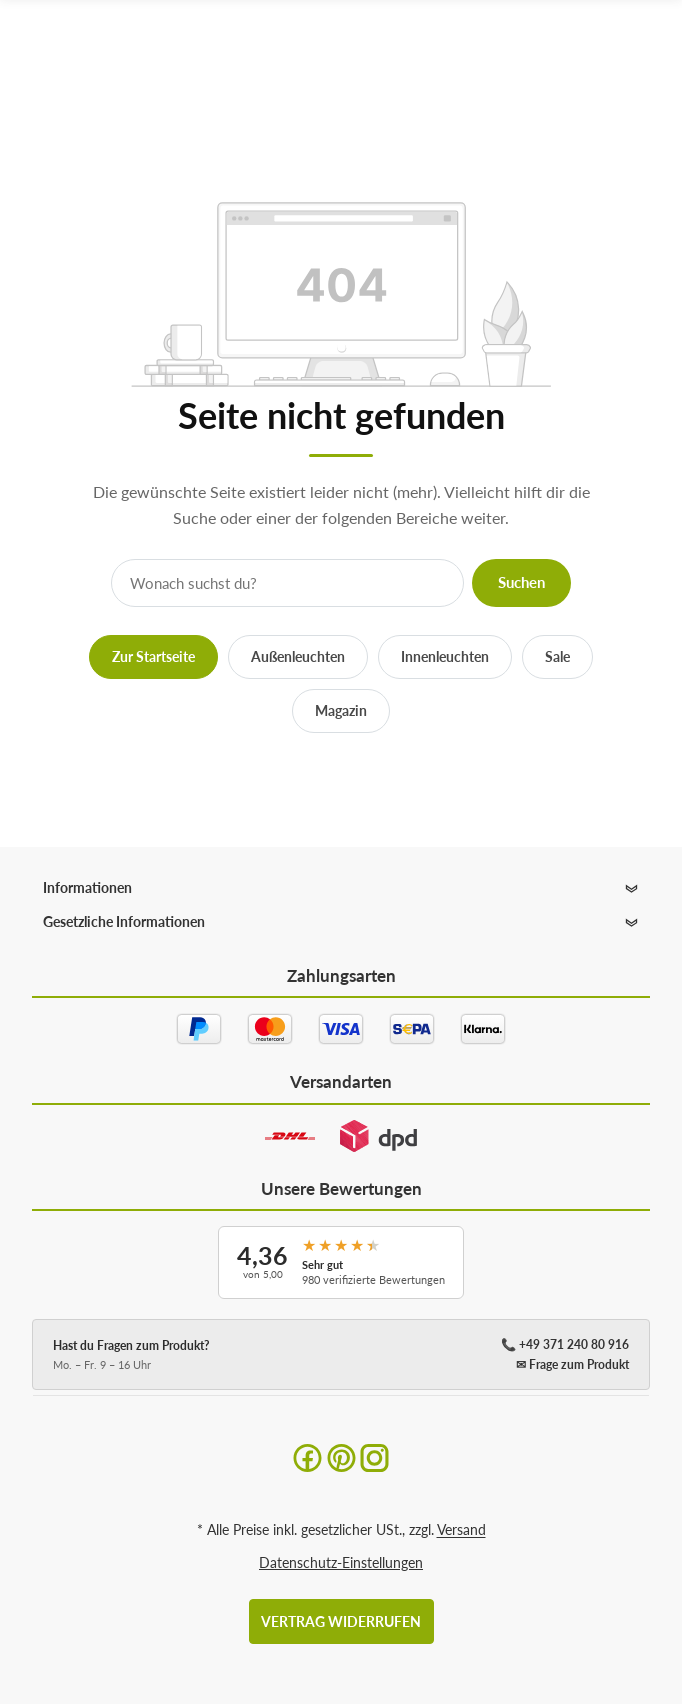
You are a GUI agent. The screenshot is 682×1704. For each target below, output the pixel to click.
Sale (557, 656)
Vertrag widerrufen (341, 1621)
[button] (341, 888)
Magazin (341, 710)
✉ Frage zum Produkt (572, 1364)
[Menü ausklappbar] (651, 52)
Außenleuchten (298, 656)
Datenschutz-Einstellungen (341, 1562)
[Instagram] (374, 1457)
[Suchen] (611, 52)
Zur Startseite (153, 656)
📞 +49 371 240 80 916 (565, 1344)
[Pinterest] (341, 1457)
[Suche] (287, 583)
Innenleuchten (445, 656)
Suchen (521, 582)
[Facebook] (307, 1457)
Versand (461, 1529)
